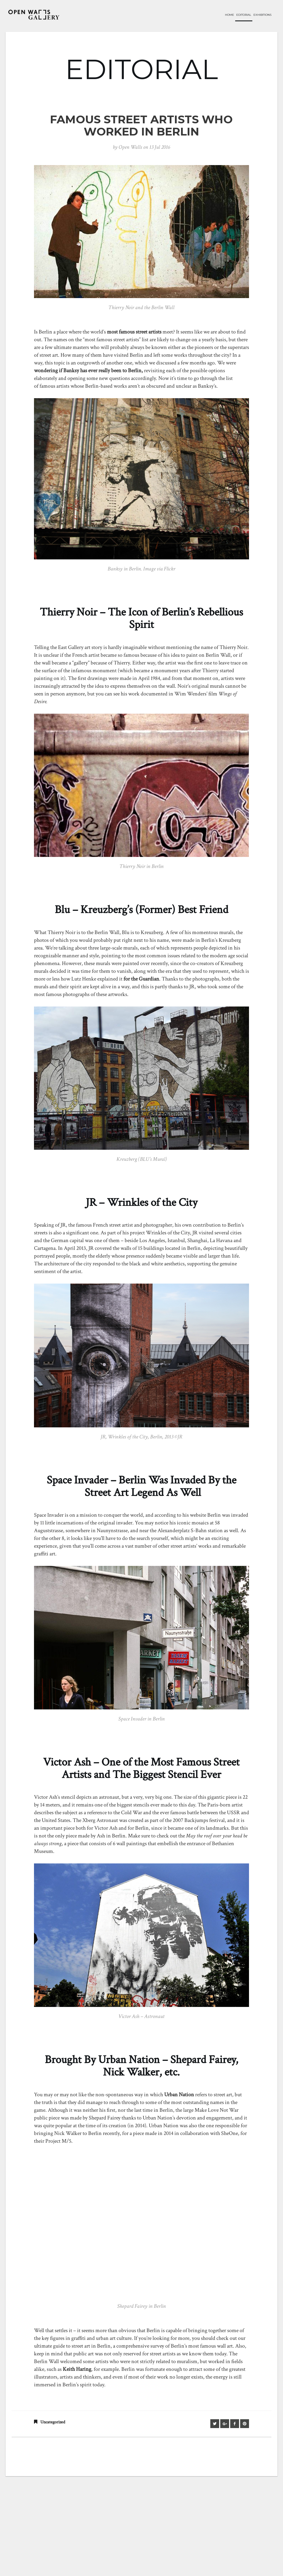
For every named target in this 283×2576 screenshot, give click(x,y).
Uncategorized (52, 2422)
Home (229, 15)
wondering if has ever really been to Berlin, (88, 370)
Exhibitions (262, 15)
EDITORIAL (141, 69)
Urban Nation (179, 2094)
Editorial (243, 15)
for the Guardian (141, 978)
